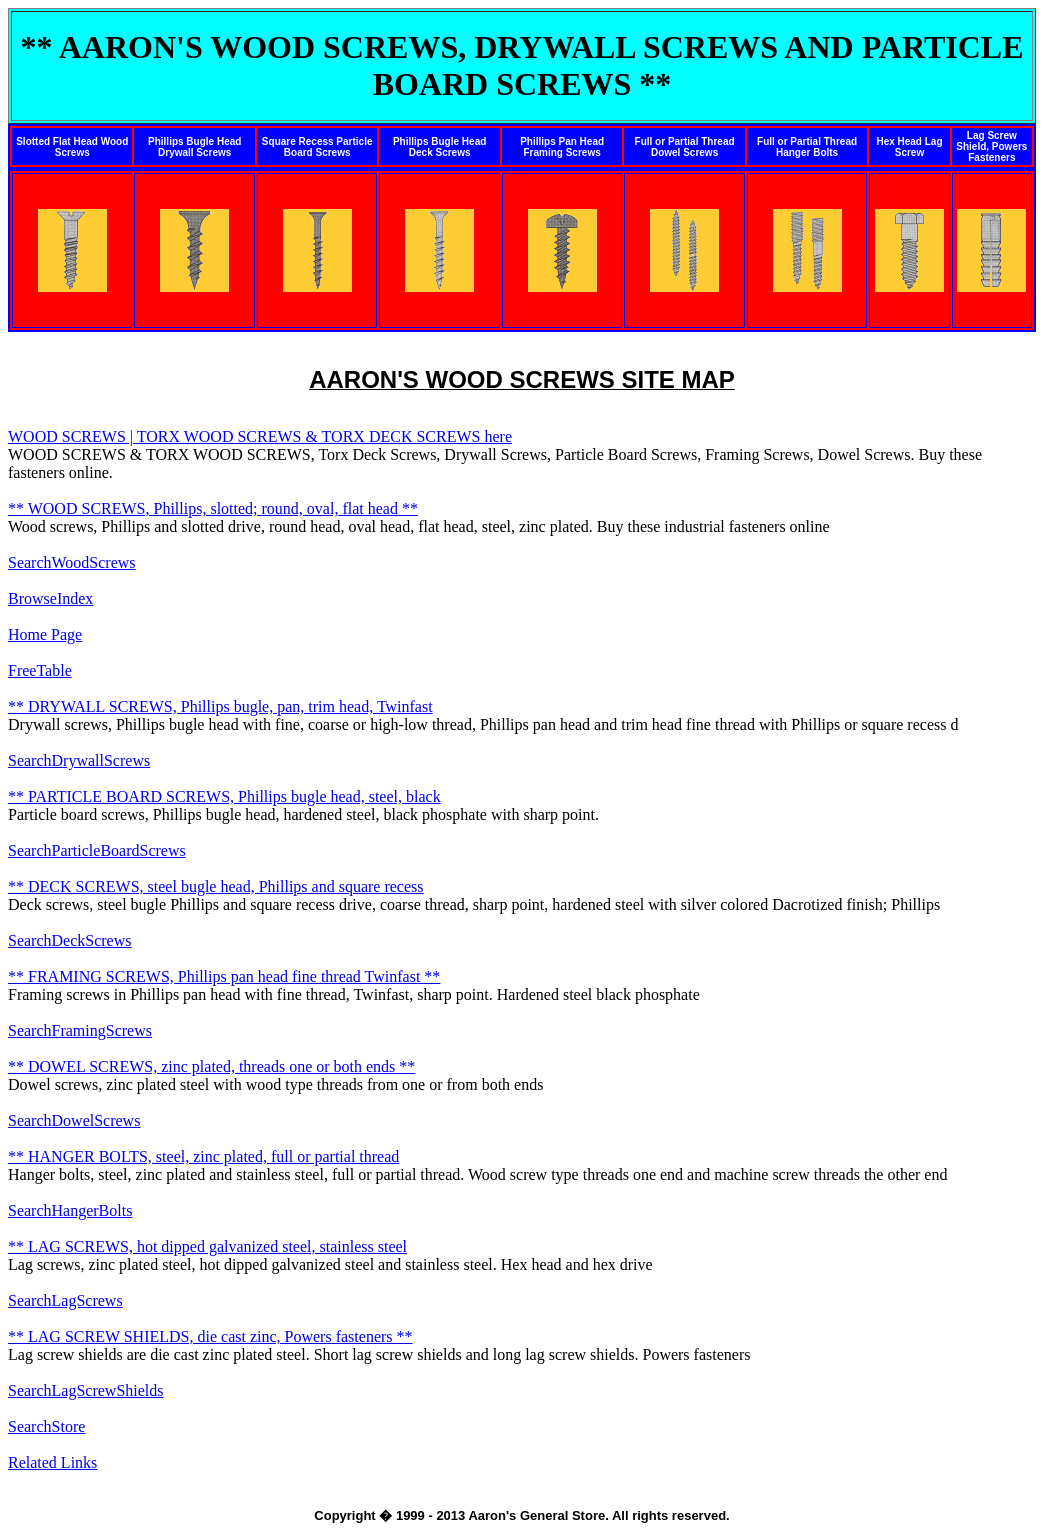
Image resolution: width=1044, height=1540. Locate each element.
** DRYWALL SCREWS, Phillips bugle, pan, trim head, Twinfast (220, 706)
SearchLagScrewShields (86, 1390)
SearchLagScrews (65, 1300)
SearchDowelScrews (74, 1120)
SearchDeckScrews (70, 940)
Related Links (52, 1462)
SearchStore (46, 1426)
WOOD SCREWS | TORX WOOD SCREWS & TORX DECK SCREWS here (260, 436)
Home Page (45, 634)
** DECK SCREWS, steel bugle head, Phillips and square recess (216, 886)
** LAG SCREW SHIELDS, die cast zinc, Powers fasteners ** (210, 1336)
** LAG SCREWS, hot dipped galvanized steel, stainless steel (207, 1246)
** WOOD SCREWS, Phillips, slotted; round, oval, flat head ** (213, 508)
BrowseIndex (50, 598)
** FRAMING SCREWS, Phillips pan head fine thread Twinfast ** (224, 976)
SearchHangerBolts (70, 1210)
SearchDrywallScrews (79, 760)
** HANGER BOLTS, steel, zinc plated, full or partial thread (203, 1156)
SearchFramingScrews (80, 1030)
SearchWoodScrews (72, 562)
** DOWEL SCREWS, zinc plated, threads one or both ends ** (211, 1066)
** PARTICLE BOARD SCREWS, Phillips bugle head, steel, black (224, 796)
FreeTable (40, 670)
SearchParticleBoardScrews (97, 850)
